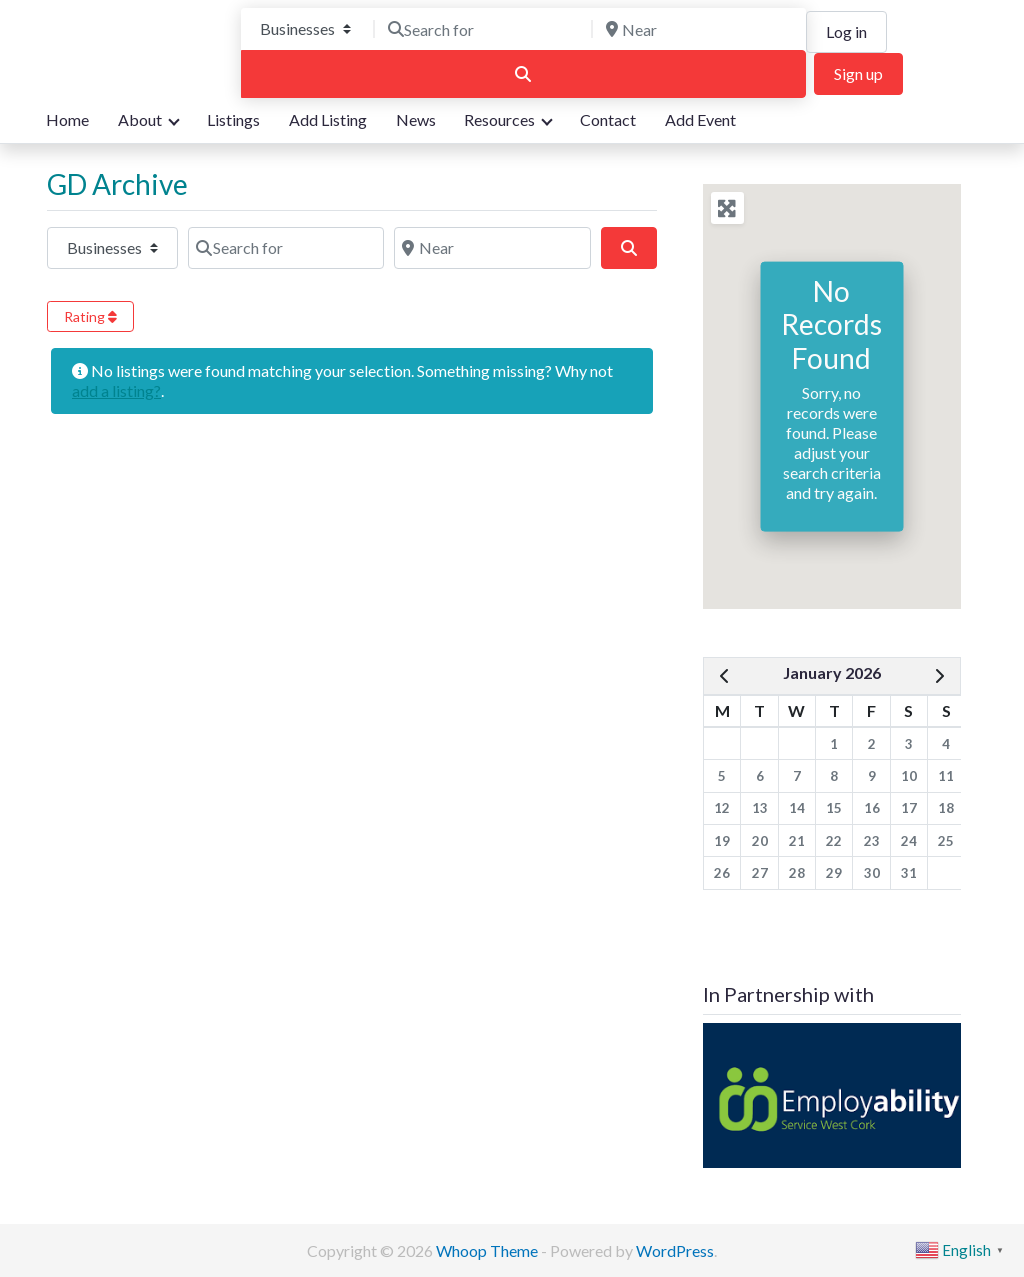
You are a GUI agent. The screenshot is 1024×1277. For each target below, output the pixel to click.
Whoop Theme (488, 1250)
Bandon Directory (128, 39)
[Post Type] (305, 29)
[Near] (702, 29)
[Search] (523, 74)
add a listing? (116, 390)
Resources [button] (499, 119)
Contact (608, 119)
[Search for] (484, 29)
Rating (90, 316)
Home (67, 119)
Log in (846, 31)
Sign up (858, 73)
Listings (233, 119)
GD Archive (117, 184)
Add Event (700, 119)
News (416, 119)
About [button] (140, 119)
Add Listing (328, 119)
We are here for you (115, 71)
